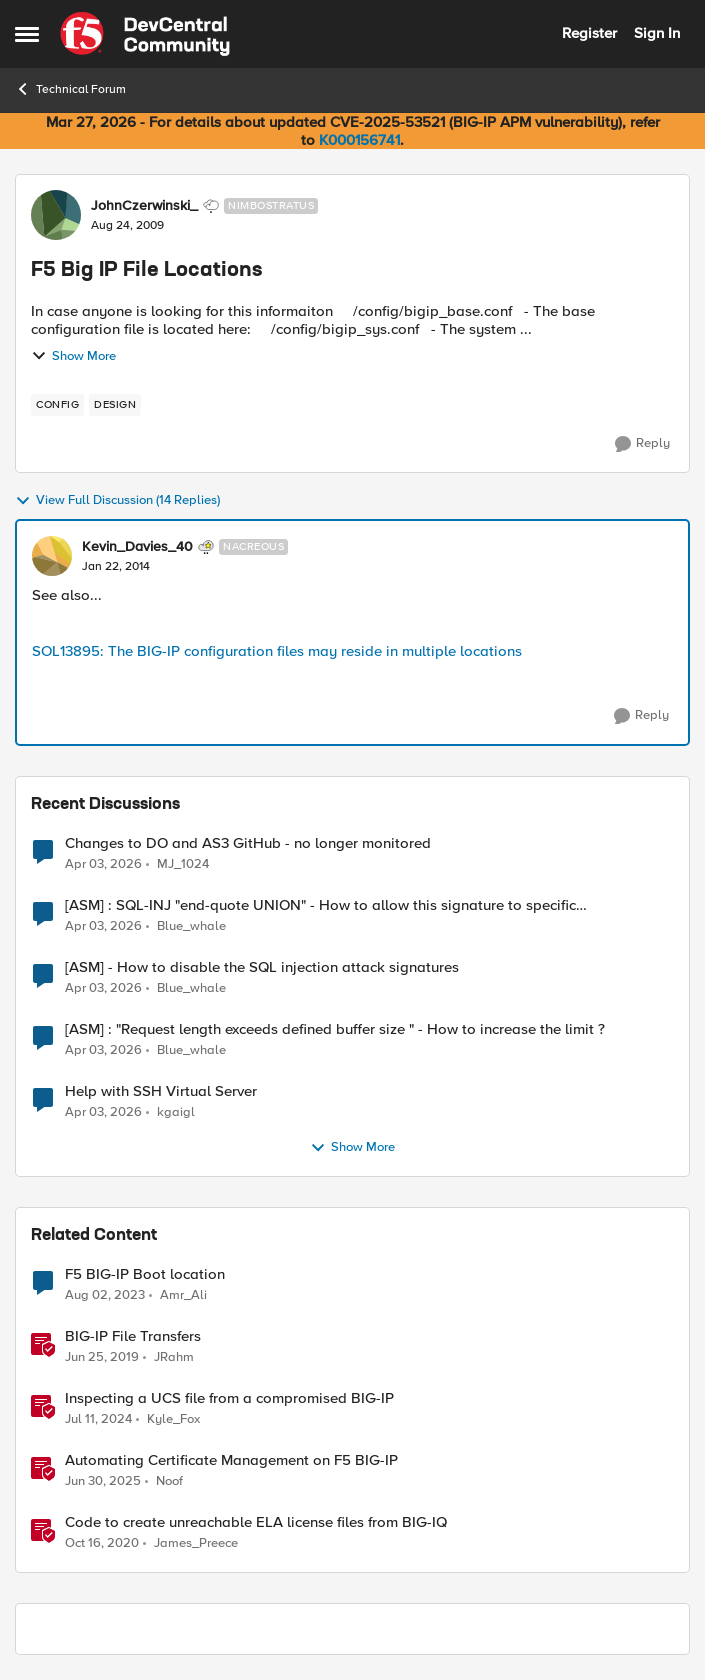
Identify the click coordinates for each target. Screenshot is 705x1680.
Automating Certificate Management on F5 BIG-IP (231, 1460)
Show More (73, 356)
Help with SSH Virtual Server (161, 1091)
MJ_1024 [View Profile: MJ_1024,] (183, 863)
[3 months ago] (103, 864)
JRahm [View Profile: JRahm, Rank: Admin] (174, 1357)
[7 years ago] (102, 1358)
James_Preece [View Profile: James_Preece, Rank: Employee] (196, 1543)
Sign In (657, 33)
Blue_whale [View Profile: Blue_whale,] (191, 926)
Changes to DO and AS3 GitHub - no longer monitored (248, 843)
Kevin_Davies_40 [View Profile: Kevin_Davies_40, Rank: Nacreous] (137, 547)
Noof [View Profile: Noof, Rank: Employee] (169, 1481)
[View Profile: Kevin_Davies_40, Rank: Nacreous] (52, 556)
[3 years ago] (105, 1296)
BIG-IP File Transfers (133, 1336)
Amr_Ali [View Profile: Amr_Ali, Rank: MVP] (183, 1295)
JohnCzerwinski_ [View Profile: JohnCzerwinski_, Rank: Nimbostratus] (144, 206)
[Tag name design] (115, 405)
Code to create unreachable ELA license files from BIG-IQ (256, 1522)
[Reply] (642, 444)
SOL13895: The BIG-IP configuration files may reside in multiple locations (277, 651)
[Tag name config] (57, 405)
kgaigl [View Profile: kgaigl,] (176, 1112)
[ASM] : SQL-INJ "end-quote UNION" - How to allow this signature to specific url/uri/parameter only (320, 905)
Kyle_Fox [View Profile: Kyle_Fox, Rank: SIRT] (173, 1419)
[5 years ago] (102, 1544)
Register (589, 33)
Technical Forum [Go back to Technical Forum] (70, 89)
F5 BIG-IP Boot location (145, 1274)
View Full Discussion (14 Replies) (117, 501)
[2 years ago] (98, 1420)
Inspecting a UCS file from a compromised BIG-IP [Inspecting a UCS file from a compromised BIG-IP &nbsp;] (229, 1398)
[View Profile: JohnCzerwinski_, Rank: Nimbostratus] (56, 215)
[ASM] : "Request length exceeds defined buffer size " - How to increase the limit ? (335, 1029)
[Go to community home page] (145, 34)
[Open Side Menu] (27, 34)
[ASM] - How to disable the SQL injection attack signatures (262, 967)
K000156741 (359, 140)
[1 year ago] (103, 1482)
